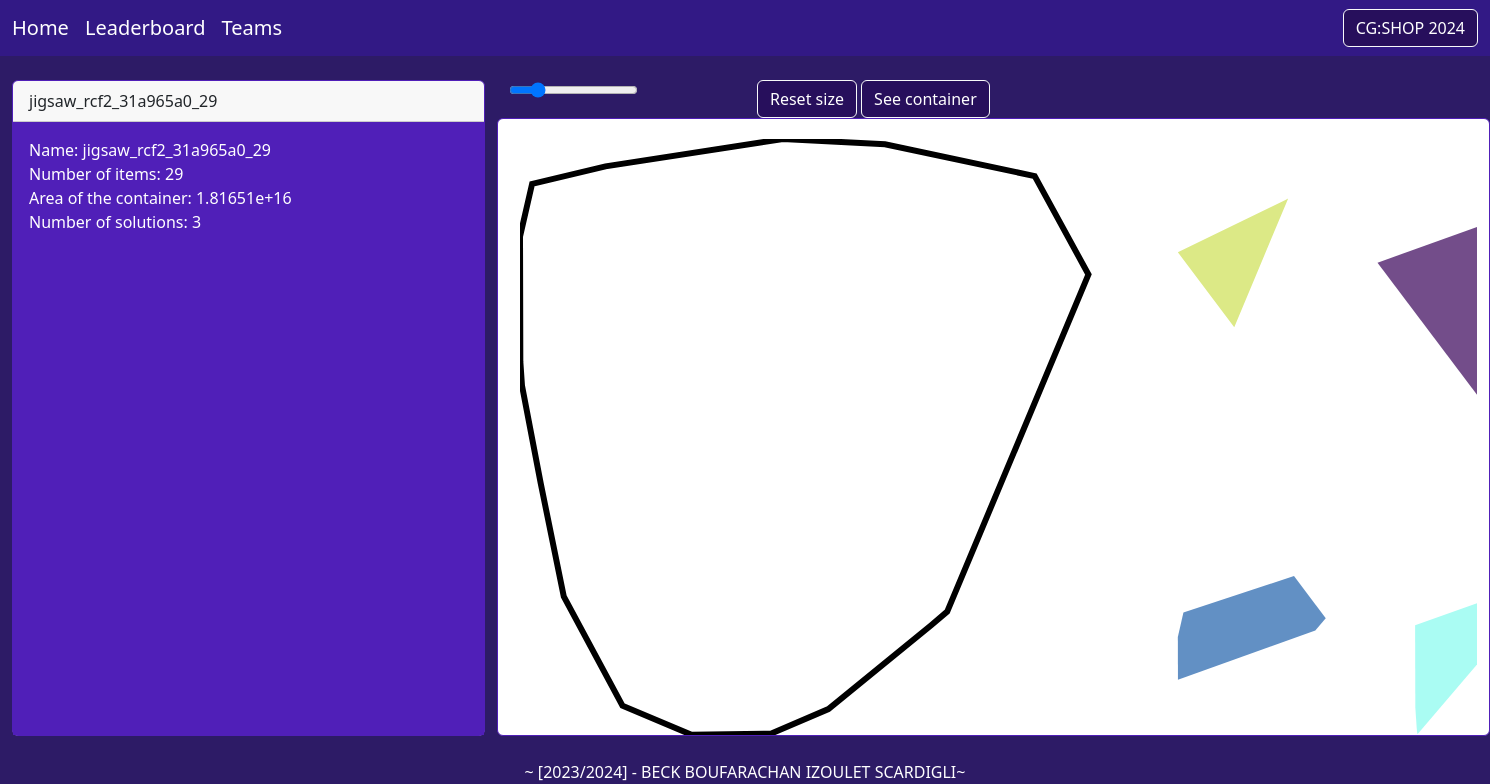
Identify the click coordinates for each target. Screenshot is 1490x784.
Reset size (807, 99)
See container (925, 99)
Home (40, 27)
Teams (252, 27)
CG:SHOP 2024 (1410, 28)
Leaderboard (145, 27)
